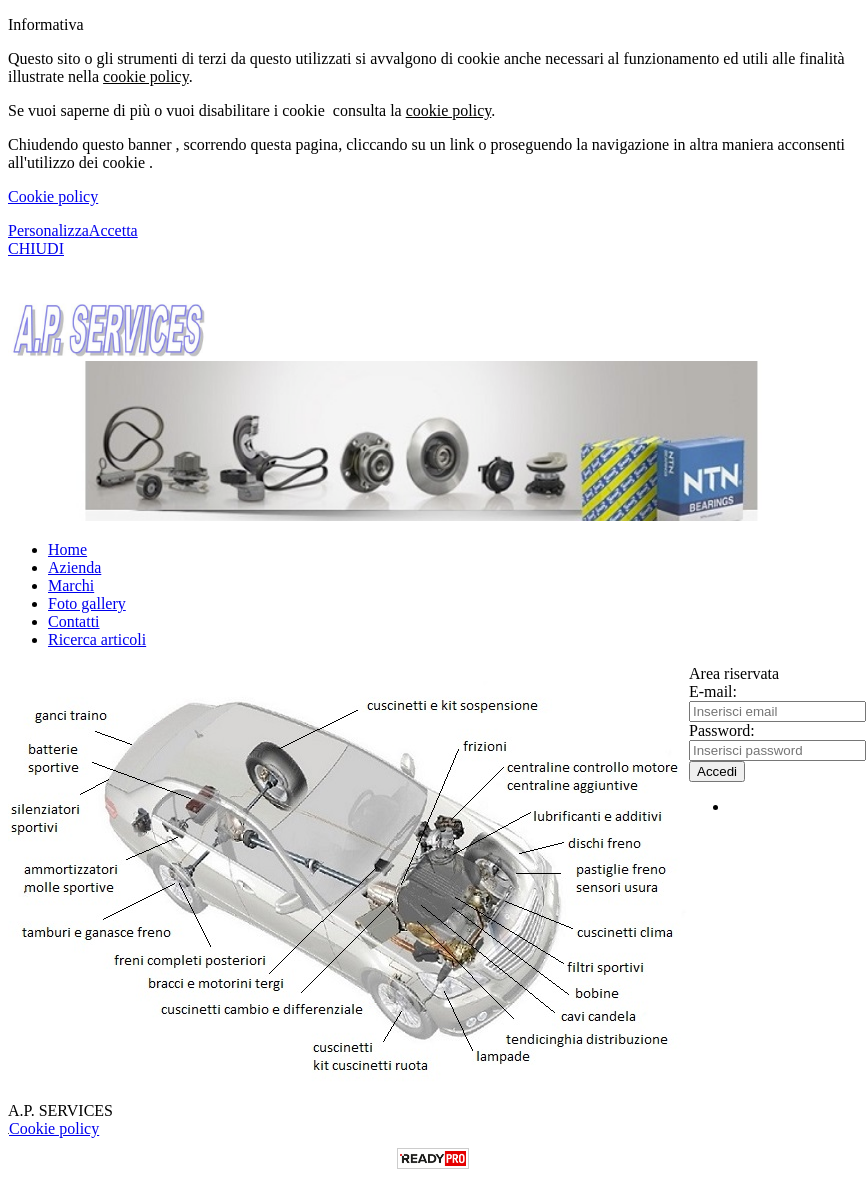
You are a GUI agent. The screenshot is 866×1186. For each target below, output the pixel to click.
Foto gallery (87, 603)
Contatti (74, 621)
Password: (722, 730)
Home (67, 549)
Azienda (74, 567)
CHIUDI (36, 248)
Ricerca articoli (97, 639)
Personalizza (48, 230)
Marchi (71, 585)
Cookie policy (53, 196)
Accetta (113, 230)
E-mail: (713, 691)
